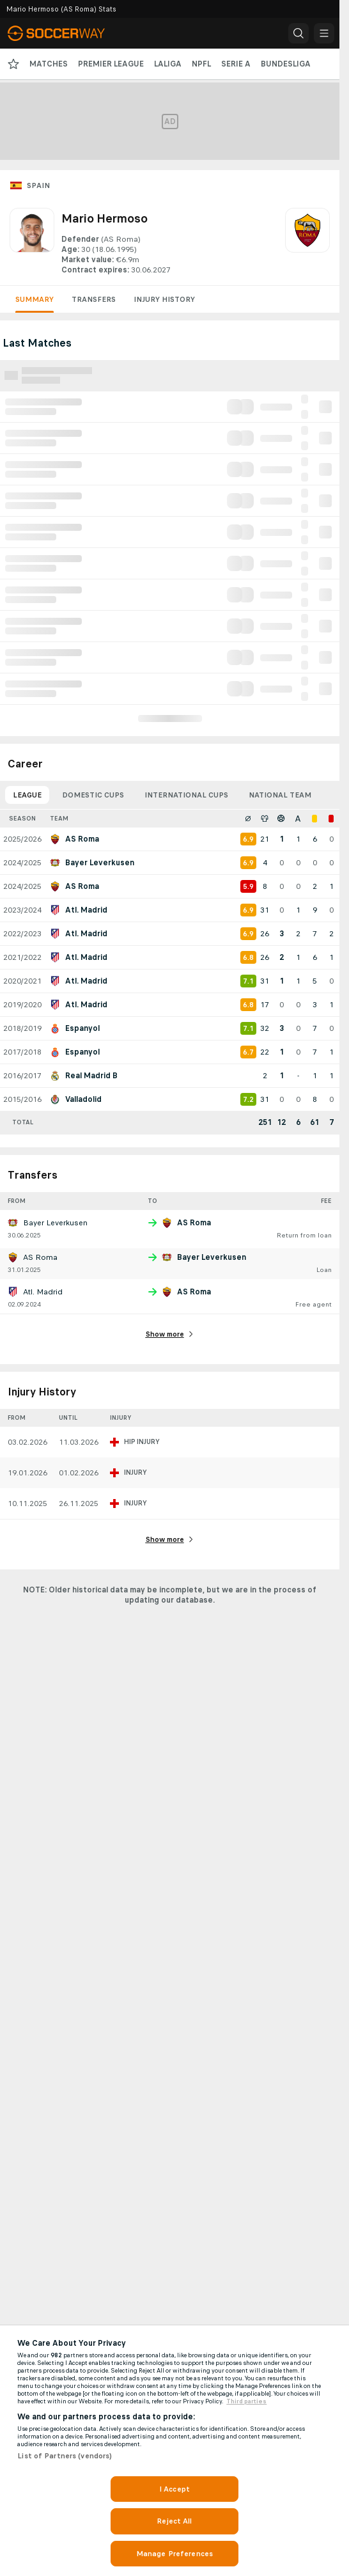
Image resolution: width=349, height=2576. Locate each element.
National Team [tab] (280, 794)
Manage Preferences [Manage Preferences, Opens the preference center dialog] (174, 2553)
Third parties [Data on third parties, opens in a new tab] (246, 2401)
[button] (298, 33)
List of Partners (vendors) (64, 2455)
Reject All (174, 2521)
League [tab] (27, 794)
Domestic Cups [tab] (93, 794)
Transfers (94, 299)
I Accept (174, 2489)
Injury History (164, 299)
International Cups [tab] (186, 794)
